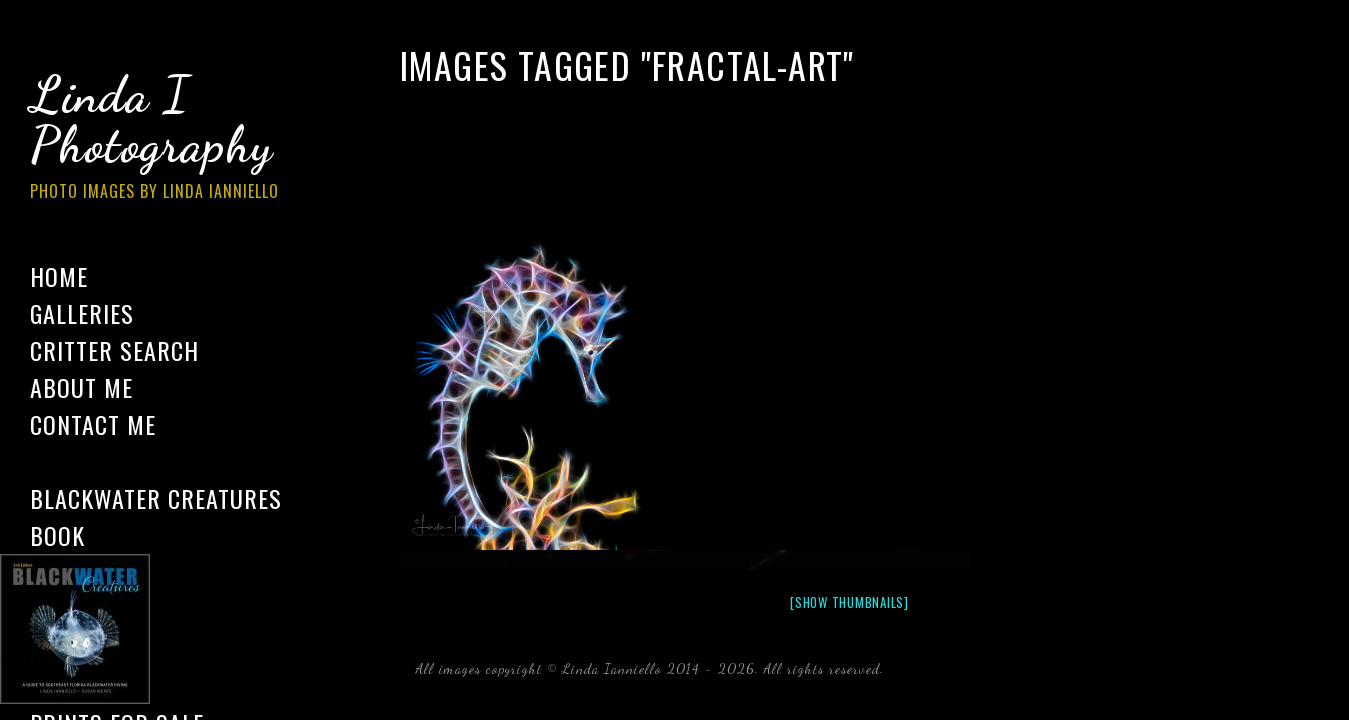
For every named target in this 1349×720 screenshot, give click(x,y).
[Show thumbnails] (849, 602)
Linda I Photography (170, 139)
